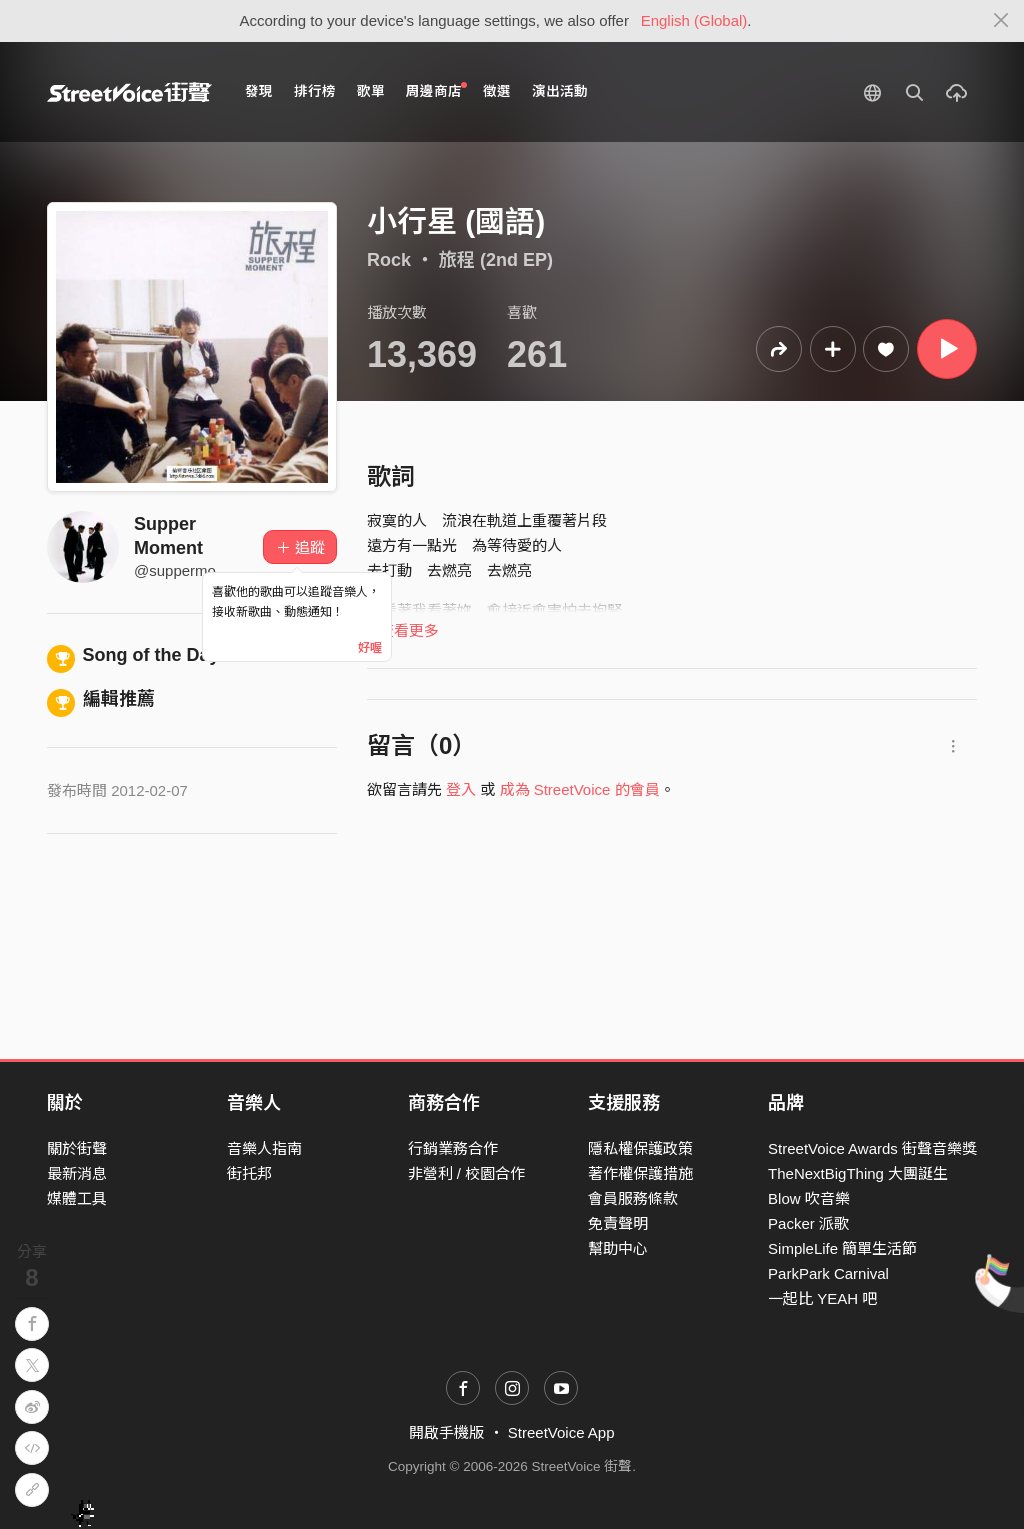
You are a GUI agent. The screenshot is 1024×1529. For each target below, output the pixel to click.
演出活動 (560, 91)
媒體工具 (77, 1198)
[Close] (1001, 21)
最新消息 (77, 1173)
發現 (259, 91)
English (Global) (694, 20)
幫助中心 (618, 1248)
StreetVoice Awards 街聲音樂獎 (872, 1148)
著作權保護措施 (640, 1173)
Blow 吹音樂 (809, 1198)
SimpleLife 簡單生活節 (842, 1248)
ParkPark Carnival (828, 1273)
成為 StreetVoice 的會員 (580, 789)
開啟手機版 (446, 1432)
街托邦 (249, 1173)
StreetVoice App (561, 1432)
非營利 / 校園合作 (467, 1173)
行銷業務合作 (453, 1148)
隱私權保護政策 (640, 1148)
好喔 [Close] (370, 648)
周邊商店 (436, 90)
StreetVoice (129, 92)
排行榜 (315, 91)
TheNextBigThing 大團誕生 (858, 1173)
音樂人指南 (264, 1148)
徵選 (497, 91)
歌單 (371, 91)
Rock (389, 260)
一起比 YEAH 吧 (822, 1298)
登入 (461, 789)
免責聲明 (618, 1223)
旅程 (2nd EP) (496, 260)
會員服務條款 (633, 1198)
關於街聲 (77, 1148)
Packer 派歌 (808, 1223)
